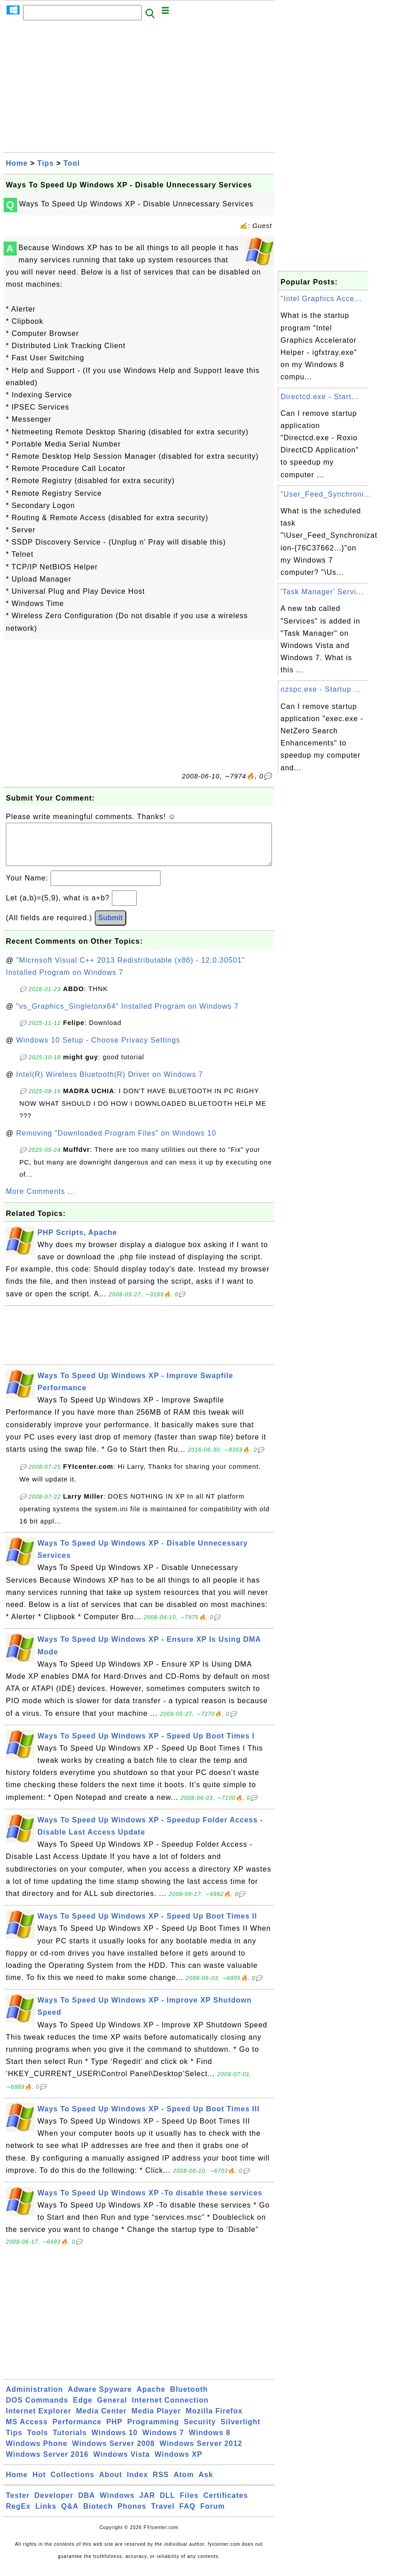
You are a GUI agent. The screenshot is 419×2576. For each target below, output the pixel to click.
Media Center (101, 2420)
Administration (34, 2398)
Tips (45, 163)
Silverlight (240, 2431)
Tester (18, 2504)
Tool (72, 163)
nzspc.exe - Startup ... (321, 689)
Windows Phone (36, 2452)
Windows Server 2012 (201, 2452)
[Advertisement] (139, 89)
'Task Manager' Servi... (322, 592)
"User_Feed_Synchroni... (326, 494)
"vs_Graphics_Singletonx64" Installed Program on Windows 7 (127, 1015)
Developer (53, 2504)
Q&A (70, 2515)
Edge (82, 2409)
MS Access (27, 2431)
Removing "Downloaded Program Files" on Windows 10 (116, 1142)
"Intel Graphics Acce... (321, 299)
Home (17, 163)
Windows (117, 2504)
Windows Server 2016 (47, 2463)
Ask (205, 2483)
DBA (86, 2504)
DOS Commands (37, 2409)
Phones (132, 2515)
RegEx (18, 2515)
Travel (163, 2515)
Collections (72, 2483)
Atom (184, 2483)
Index (137, 2483)
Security (200, 2431)
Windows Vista (121, 2463)
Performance (76, 2431)
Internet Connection (170, 2409)
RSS (161, 2483)
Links (45, 2515)
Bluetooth (189, 2398)
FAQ (188, 2515)
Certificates (225, 2504)
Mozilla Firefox (214, 2420)
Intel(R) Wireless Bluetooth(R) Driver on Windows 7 (109, 1083)
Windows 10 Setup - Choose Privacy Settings (98, 1049)
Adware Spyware (100, 2398)
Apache (151, 2398)
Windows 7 (163, 2442)
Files (189, 2504)
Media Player (156, 2420)
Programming (153, 2431)
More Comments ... (40, 1200)
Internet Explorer (38, 2420)
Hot (39, 2483)
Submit (110, 927)
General (112, 2409)
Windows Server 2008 (113, 2452)
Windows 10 (115, 2442)
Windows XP (179, 2463)
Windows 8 (209, 2442)
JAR (147, 2504)
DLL (167, 2504)
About (110, 2483)
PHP (114, 2431)
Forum (212, 2515)
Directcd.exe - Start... (320, 397)
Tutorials (70, 2442)
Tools (37, 2442)
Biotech (98, 2515)
